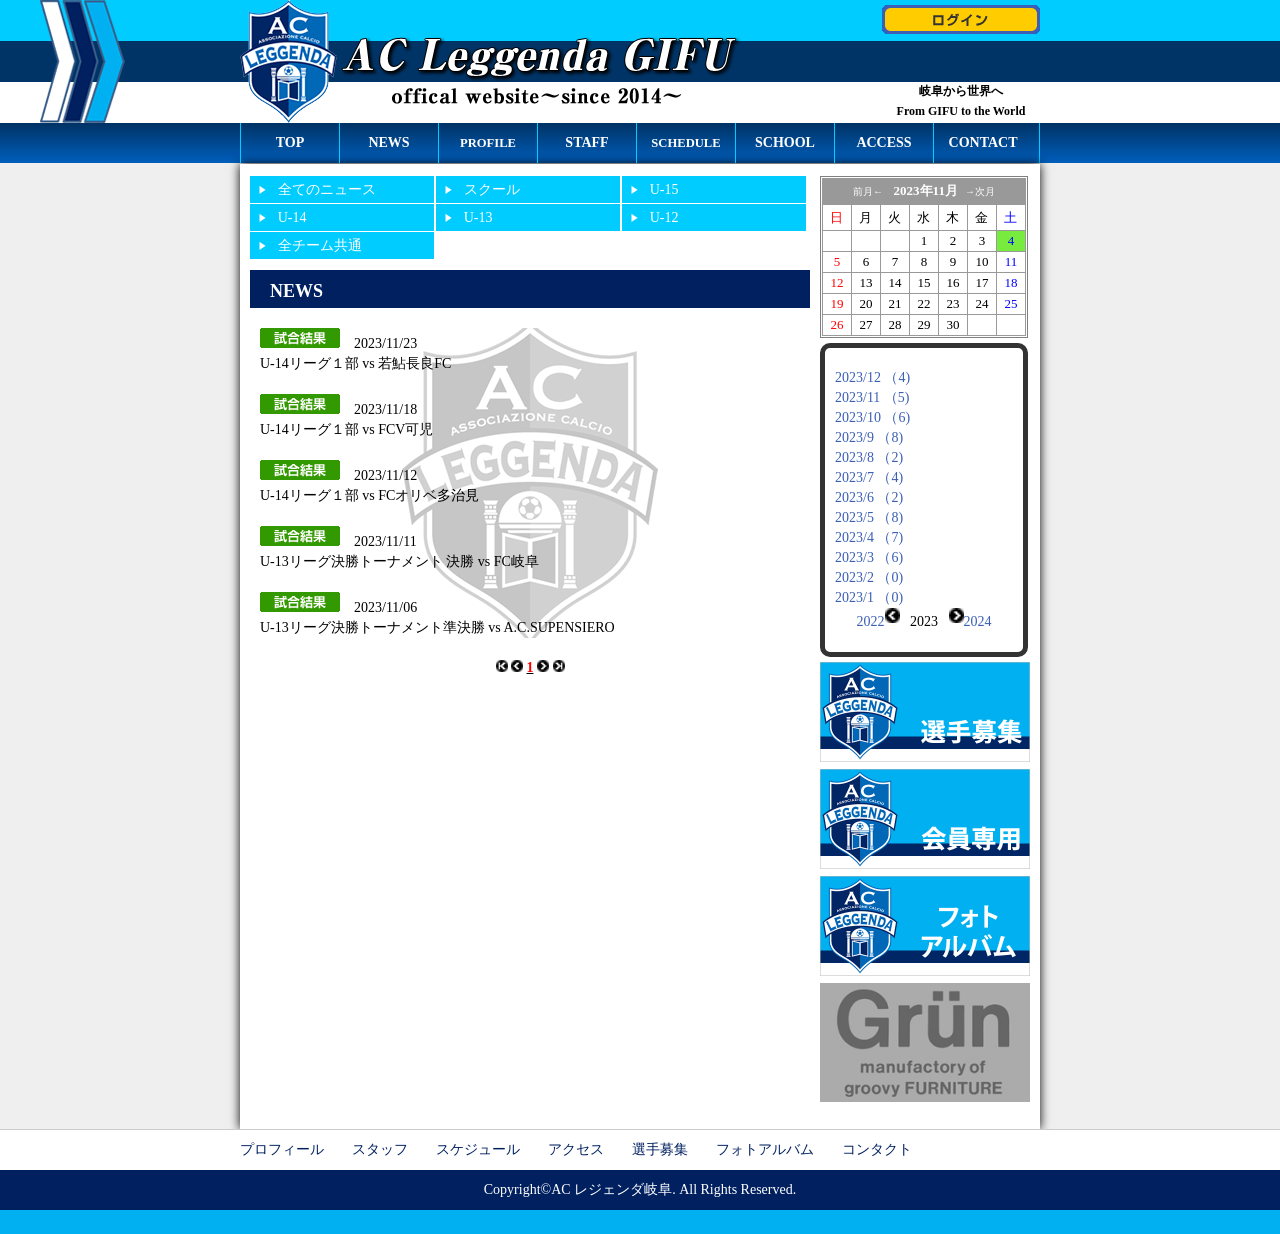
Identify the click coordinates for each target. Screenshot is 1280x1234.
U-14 (292, 217)
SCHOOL (785, 142)
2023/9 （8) (869, 437)
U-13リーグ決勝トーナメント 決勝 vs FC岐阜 (399, 561)
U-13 (478, 217)
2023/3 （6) (869, 557)
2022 (871, 621)
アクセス (576, 1133)
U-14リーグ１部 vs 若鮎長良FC (355, 363)
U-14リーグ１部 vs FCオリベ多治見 (369, 495)
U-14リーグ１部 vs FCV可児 (346, 429)
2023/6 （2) (869, 497)
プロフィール (282, 1133)
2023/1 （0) (869, 597)
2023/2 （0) (869, 577)
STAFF (586, 142)
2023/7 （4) (869, 477)
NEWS (388, 142)
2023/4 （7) (869, 537)
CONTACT (983, 142)
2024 (978, 621)
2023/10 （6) (872, 417)
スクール (492, 189)
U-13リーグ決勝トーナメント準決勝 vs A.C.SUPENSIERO (437, 627)
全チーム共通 (320, 245)
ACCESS (883, 142)
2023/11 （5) (872, 397)
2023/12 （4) (872, 377)
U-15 (664, 189)
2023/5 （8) (869, 517)
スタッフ (380, 1133)
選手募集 (660, 1133)
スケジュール (478, 1133)
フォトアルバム (765, 1133)
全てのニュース (327, 189)
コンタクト (877, 1133)
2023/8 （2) (869, 457)
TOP (290, 142)
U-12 (664, 217)
